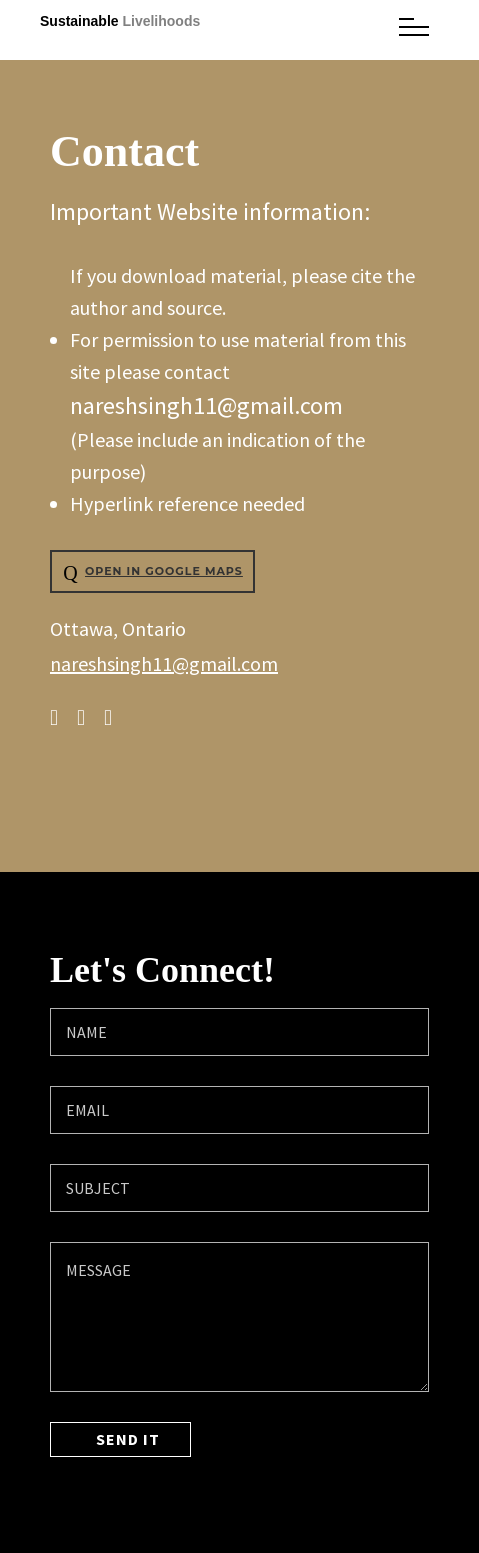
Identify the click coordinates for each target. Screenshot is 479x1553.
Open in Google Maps (150, 573)
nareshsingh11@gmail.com (206, 405)
